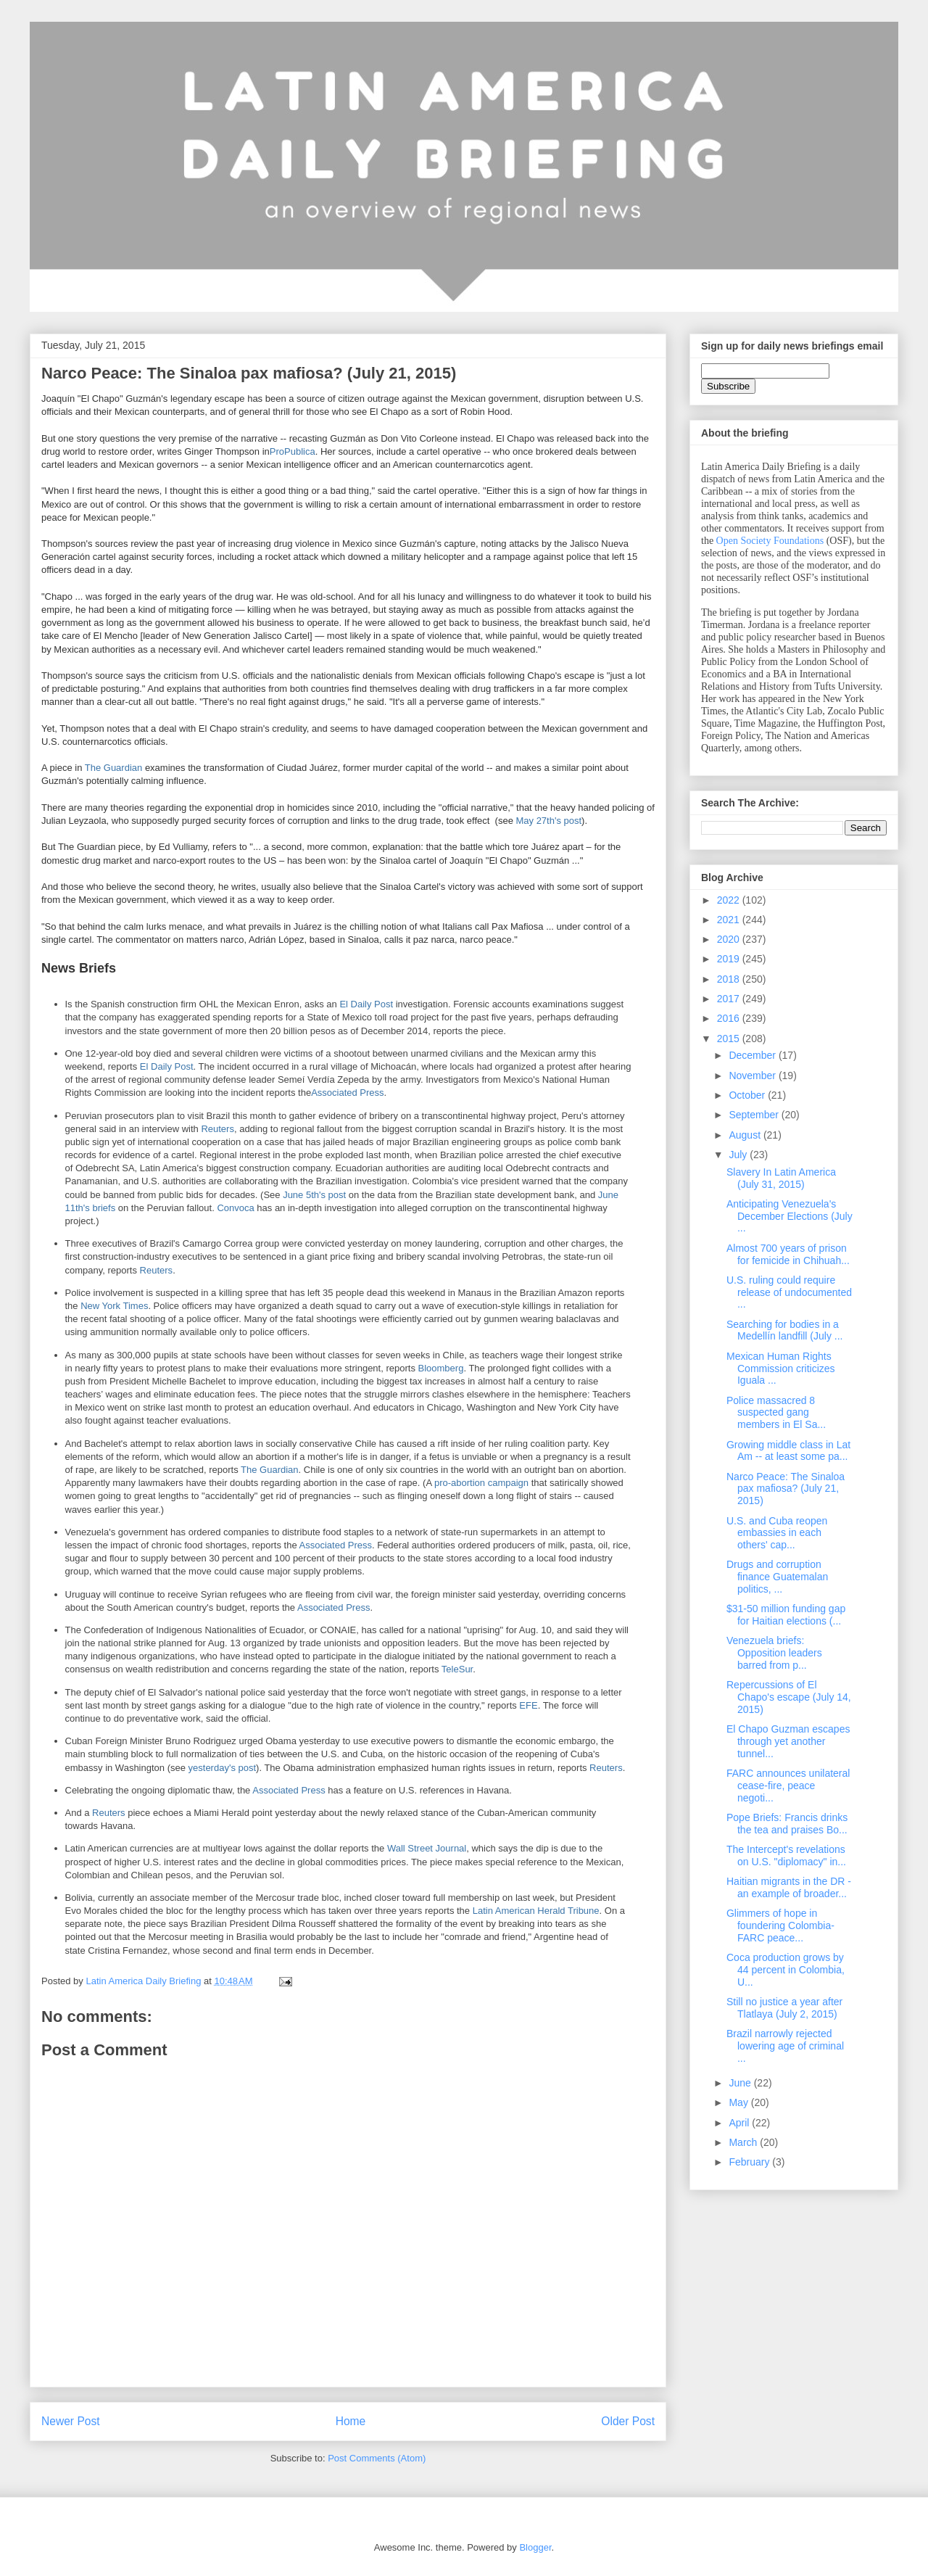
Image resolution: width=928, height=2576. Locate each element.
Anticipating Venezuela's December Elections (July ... (789, 1216)
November (753, 1075)
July (739, 1154)
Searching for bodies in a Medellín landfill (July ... (784, 1330)
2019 (729, 959)
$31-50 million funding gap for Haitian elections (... (785, 1615)
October (748, 1095)
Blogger (535, 2547)
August (746, 1135)
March (744, 2142)
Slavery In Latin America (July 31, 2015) (781, 1178)
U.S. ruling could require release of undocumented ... (789, 1292)
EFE (528, 1705)
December (753, 1055)
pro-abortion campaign (481, 1482)
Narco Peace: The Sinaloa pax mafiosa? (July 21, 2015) (785, 1489)
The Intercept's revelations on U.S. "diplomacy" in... (786, 1855)
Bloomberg (441, 1368)
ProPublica (292, 451)
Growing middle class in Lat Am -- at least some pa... (788, 1451)
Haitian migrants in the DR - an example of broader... (788, 1887)
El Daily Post (366, 1004)
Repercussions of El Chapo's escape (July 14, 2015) (788, 1697)
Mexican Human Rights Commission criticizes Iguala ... (780, 1368)
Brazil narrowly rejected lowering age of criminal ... (785, 2046)
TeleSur (457, 1669)
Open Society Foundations (770, 540)
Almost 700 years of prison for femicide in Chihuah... (788, 1254)
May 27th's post (548, 820)
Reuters (217, 1128)
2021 (729, 919)
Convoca (235, 1207)
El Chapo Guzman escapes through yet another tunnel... (788, 1741)
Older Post (628, 2421)
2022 (729, 900)
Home (351, 2421)
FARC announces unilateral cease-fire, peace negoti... (788, 1785)
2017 (729, 998)
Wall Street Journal (426, 1848)
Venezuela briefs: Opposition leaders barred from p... (774, 1653)
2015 (729, 1038)
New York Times (114, 1305)
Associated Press (347, 1092)
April (740, 2123)
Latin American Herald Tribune (536, 1910)
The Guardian (114, 767)
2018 (729, 979)
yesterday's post (222, 1767)
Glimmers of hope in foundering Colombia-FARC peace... (780, 1925)
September (755, 1114)
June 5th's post (314, 1194)
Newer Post (70, 2421)
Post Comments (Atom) (377, 2458)
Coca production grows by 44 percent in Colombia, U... (785, 1970)
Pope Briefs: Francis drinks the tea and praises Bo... (787, 1824)
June (741, 2083)
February (750, 2162)
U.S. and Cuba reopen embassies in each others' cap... (776, 1533)
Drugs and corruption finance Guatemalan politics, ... (777, 1577)
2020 (729, 939)
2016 (729, 1018)
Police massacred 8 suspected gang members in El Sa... (776, 1413)
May (739, 2102)
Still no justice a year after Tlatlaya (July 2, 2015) (784, 2008)
